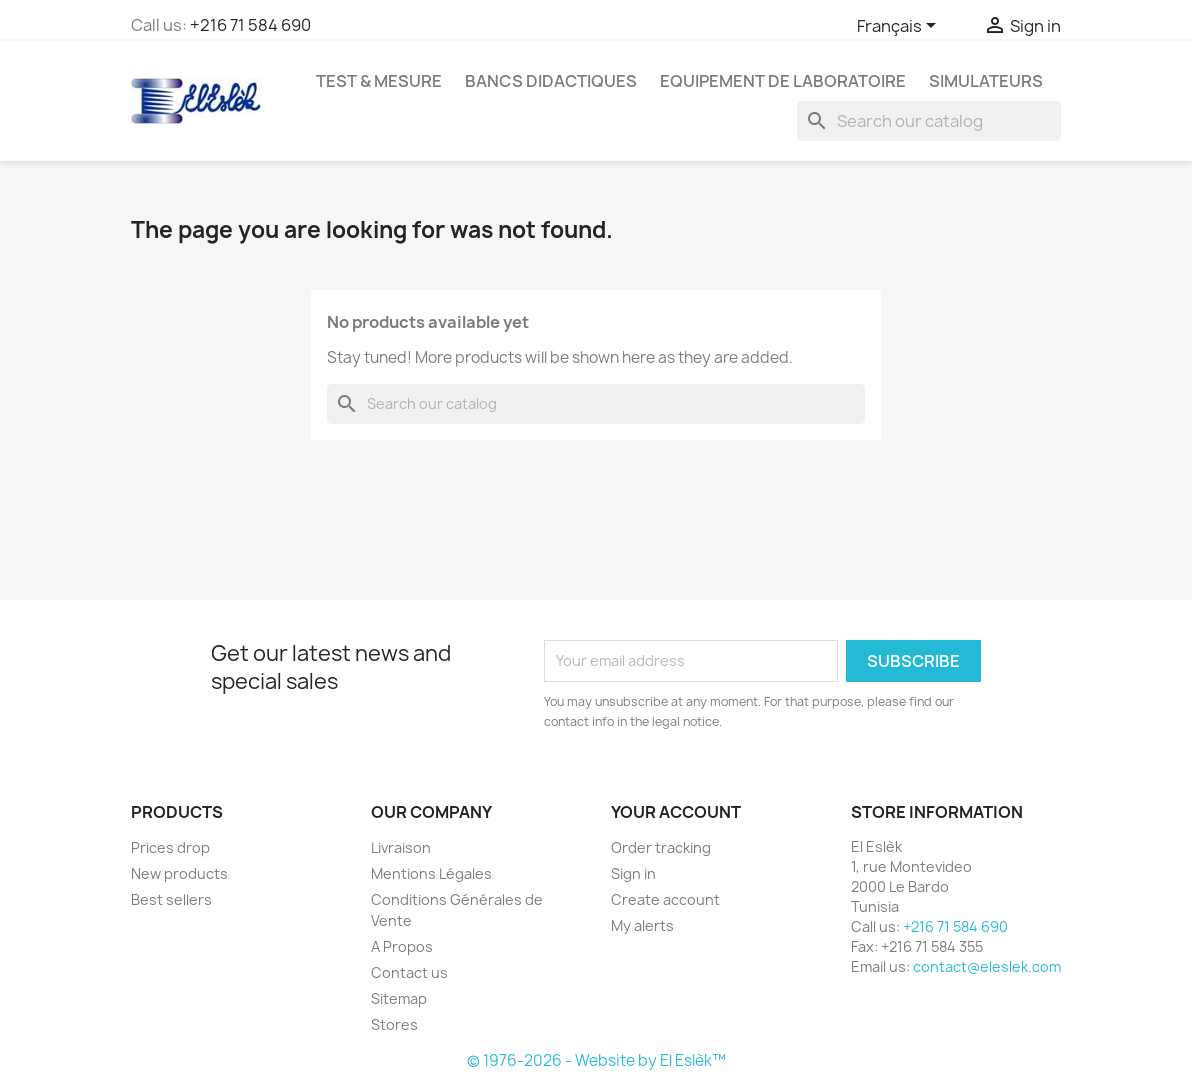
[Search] (929, 121)
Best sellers (171, 899)
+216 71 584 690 (250, 25)
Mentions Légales (431, 873)
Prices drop (170, 847)
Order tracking (661, 847)
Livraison (401, 847)
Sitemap (399, 998)
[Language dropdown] (900, 27)
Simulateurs (986, 81)
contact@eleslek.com (987, 966)
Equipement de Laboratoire (783, 81)
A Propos (402, 946)
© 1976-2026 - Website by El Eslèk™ (596, 1060)
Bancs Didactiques (551, 81)
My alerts (642, 925)
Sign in (633, 873)
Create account (665, 899)
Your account (676, 812)
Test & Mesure (379, 81)
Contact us (409, 972)
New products (179, 873)
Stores (394, 1024)
